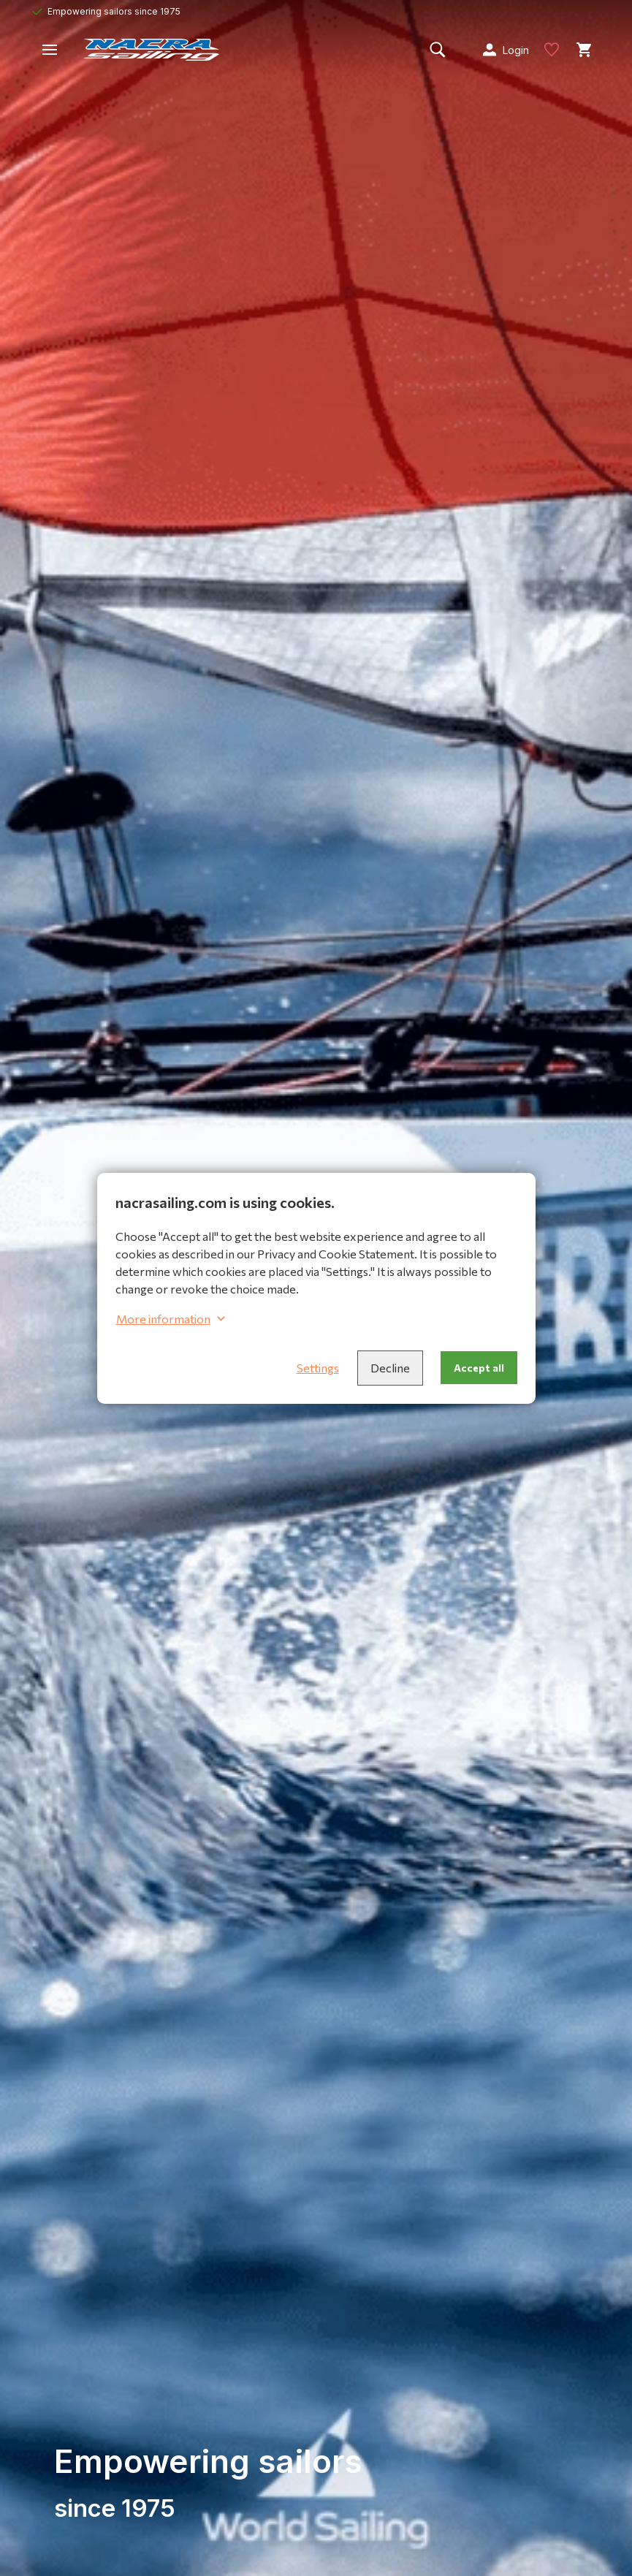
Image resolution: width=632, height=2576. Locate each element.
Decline (390, 1368)
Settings (318, 1368)
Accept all (479, 1367)
